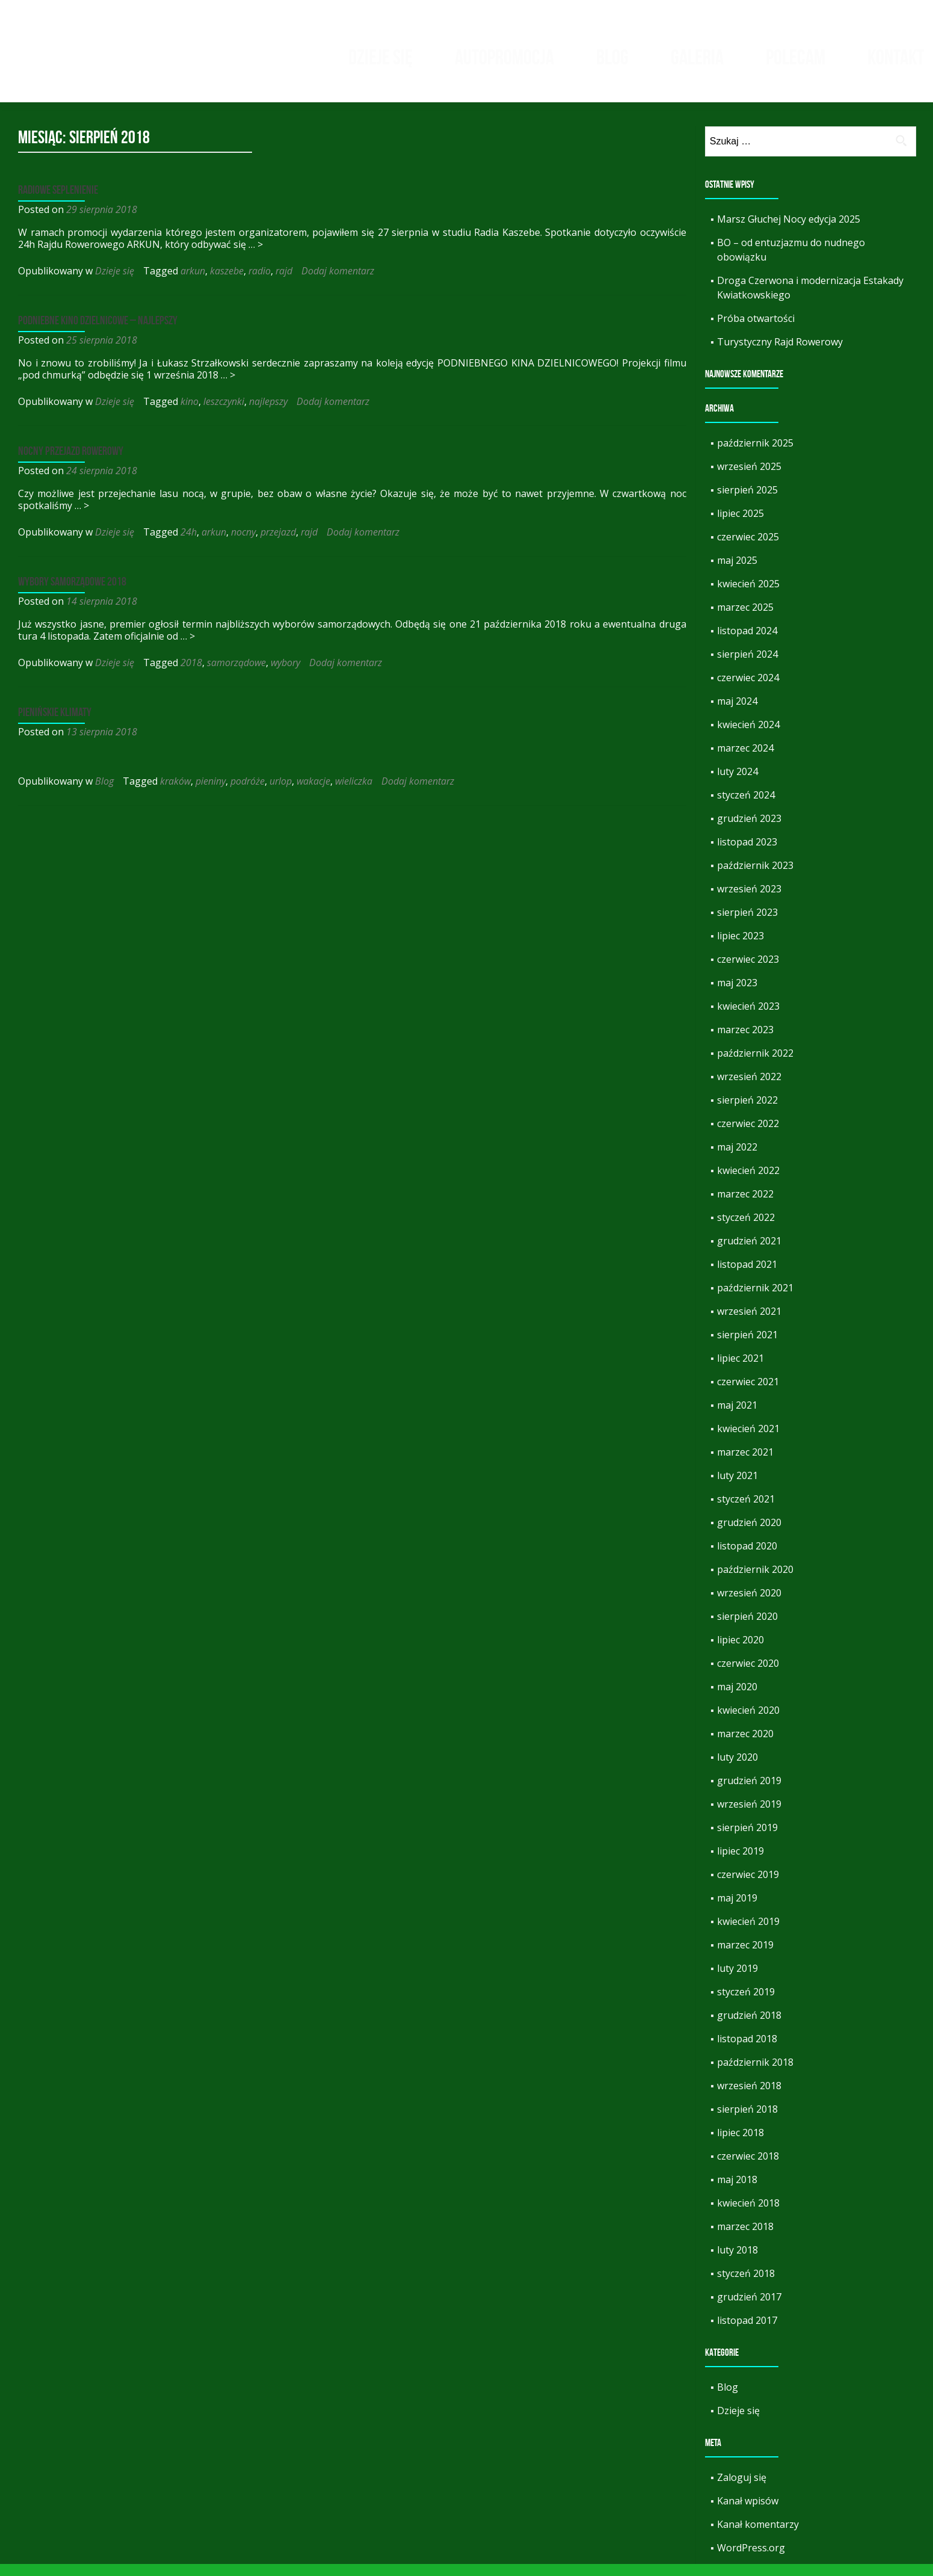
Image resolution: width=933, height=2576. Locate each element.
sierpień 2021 (747, 1346)
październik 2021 (755, 1299)
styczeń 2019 (746, 2003)
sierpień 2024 (747, 666)
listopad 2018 (747, 2050)
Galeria (697, 57)
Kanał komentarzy (758, 2536)
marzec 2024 (745, 760)
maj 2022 (737, 1159)
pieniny (211, 793)
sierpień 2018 (747, 2121)
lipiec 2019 (740, 1863)
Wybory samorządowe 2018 (72, 593)
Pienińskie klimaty (54, 723)
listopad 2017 (747, 2332)
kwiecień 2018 (748, 2215)
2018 (191, 674)
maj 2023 (737, 994)
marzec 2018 (745, 2238)
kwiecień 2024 (748, 736)
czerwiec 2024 (748, 689)
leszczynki (223, 413)
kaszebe (227, 282)
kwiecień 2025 (748, 595)
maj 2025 (737, 572)
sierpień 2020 (747, 1628)
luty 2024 (737, 783)
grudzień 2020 (749, 1534)
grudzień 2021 (749, 1252)
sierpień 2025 (747, 501)
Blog (612, 57)
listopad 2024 (747, 642)
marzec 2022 (745, 1205)
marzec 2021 (745, 1464)
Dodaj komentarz (337, 282)
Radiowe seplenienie (58, 201)
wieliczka (353, 793)
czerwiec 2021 (748, 1393)
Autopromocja (504, 57)
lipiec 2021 (740, 1370)
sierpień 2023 (747, 924)
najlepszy (268, 413)
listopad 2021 (747, 1276)
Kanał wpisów (747, 2512)
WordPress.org (751, 2559)
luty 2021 (737, 1487)
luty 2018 (737, 2262)
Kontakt (895, 57)
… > (255, 256)
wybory (285, 674)
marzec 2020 (745, 1745)
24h (188, 544)
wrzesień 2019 (749, 1816)
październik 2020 (755, 1581)
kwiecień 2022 (748, 1182)
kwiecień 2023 (748, 1018)
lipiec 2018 (740, 2144)
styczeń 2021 (746, 1511)
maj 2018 (737, 2191)
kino (189, 413)
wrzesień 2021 (749, 1323)
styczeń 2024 (746, 807)
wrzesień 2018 (749, 2097)
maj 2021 (737, 1417)
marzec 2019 (745, 1956)
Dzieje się (380, 57)
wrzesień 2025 (749, 478)
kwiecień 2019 (748, 1933)
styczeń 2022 (746, 1229)
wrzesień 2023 (749, 900)
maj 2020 (737, 1698)
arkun (192, 282)
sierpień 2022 (747, 1112)
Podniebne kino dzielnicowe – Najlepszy (97, 332)
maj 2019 (737, 1910)
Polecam (795, 57)
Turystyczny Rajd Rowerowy (780, 353)
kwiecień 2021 (748, 1440)
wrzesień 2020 (749, 1604)
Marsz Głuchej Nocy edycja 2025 (788, 231)
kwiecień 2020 (748, 1722)
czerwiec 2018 (748, 2168)
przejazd (278, 544)
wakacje (313, 793)
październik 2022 (755, 1065)
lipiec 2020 (740, 1651)
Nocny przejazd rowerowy (70, 462)
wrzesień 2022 (749, 1088)
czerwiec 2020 (748, 1675)
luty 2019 (737, 1980)
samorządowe (236, 674)
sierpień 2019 (747, 1839)
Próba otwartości (756, 330)
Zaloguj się (741, 2489)
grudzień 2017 (749, 2308)
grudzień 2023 (749, 830)
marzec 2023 (745, 1041)
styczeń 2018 (746, 2285)
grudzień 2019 (749, 1792)
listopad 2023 (747, 853)
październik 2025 (755, 455)
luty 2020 (737, 1769)
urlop (280, 793)
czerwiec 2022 (748, 1135)
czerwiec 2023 (748, 971)
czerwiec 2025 (748, 548)
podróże (247, 793)
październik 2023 (755, 877)
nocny (243, 544)
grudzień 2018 (749, 2027)
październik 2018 (755, 2074)
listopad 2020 (747, 1557)
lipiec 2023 (740, 947)
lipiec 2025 (740, 525)
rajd (284, 282)
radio (259, 282)
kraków (175, 793)
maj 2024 (737, 713)
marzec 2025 (745, 619)
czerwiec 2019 (748, 1886)
